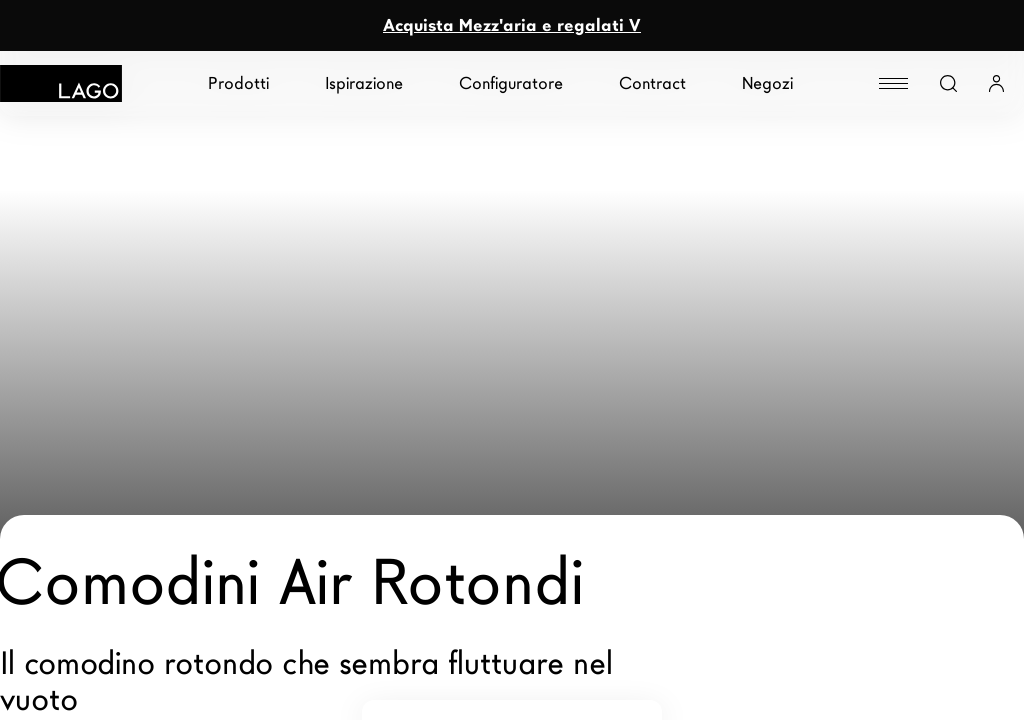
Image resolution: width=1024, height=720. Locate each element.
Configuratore (511, 83)
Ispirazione (364, 83)
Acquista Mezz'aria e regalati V (512, 25)
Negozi (767, 83)
